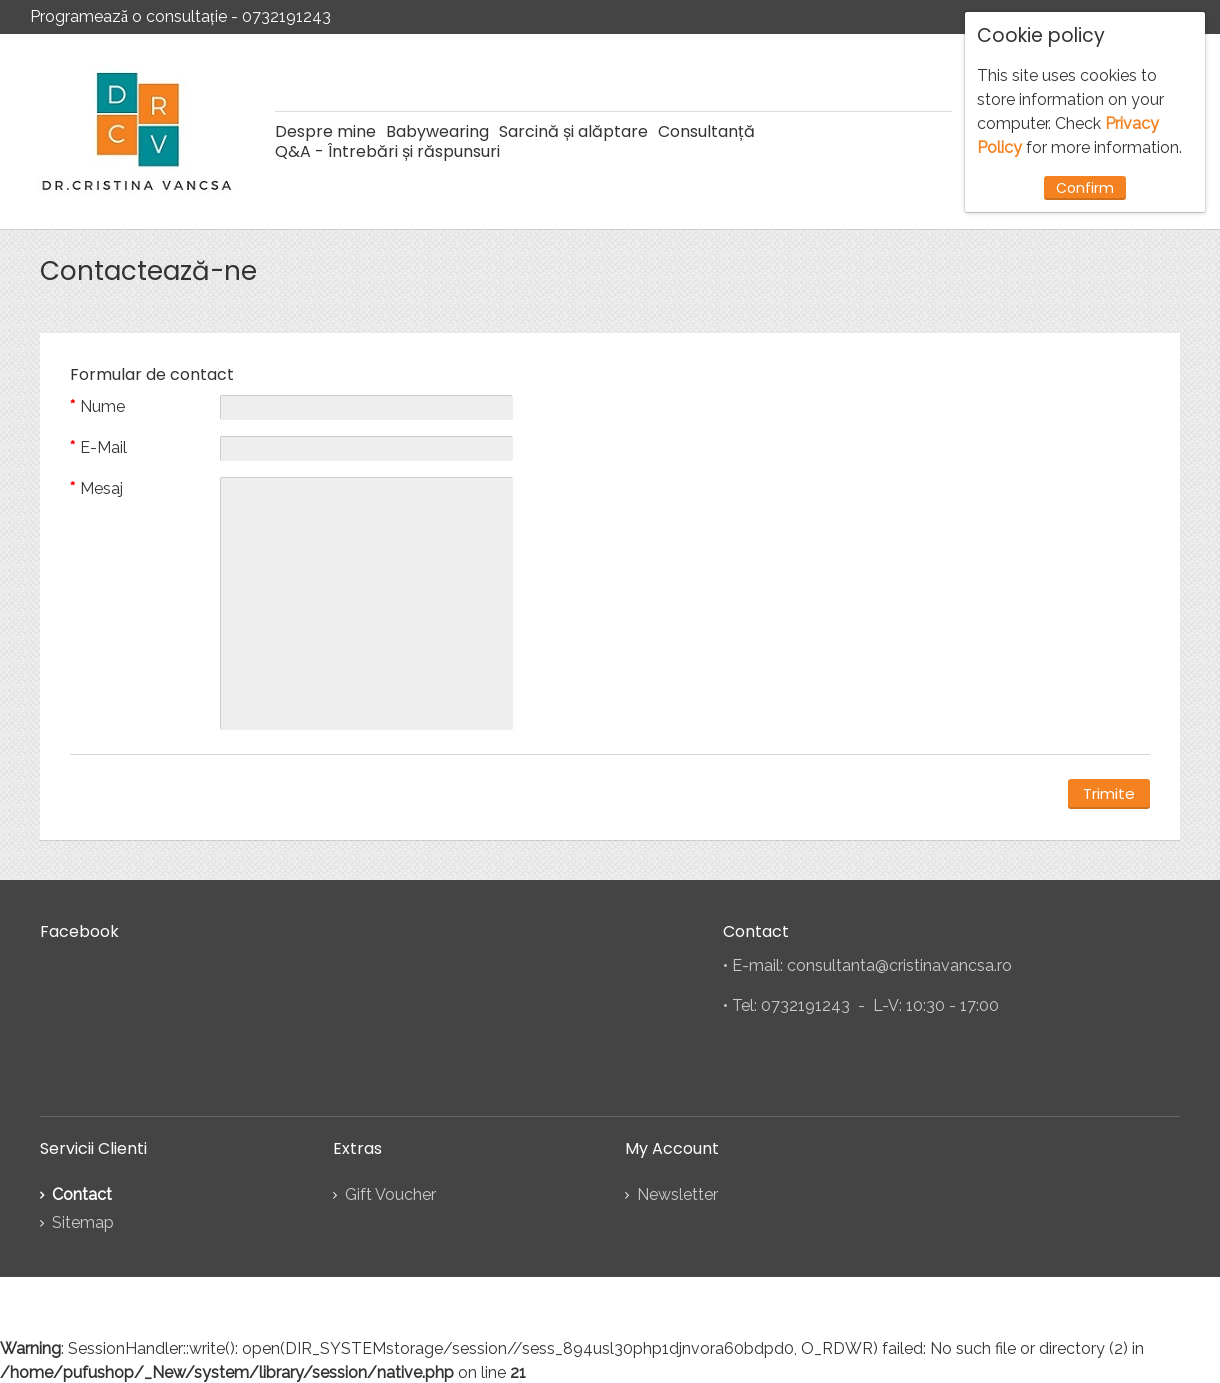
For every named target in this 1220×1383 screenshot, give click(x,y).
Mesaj (101, 486)
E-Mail (103, 446)
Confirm (1085, 188)
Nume (102, 406)
